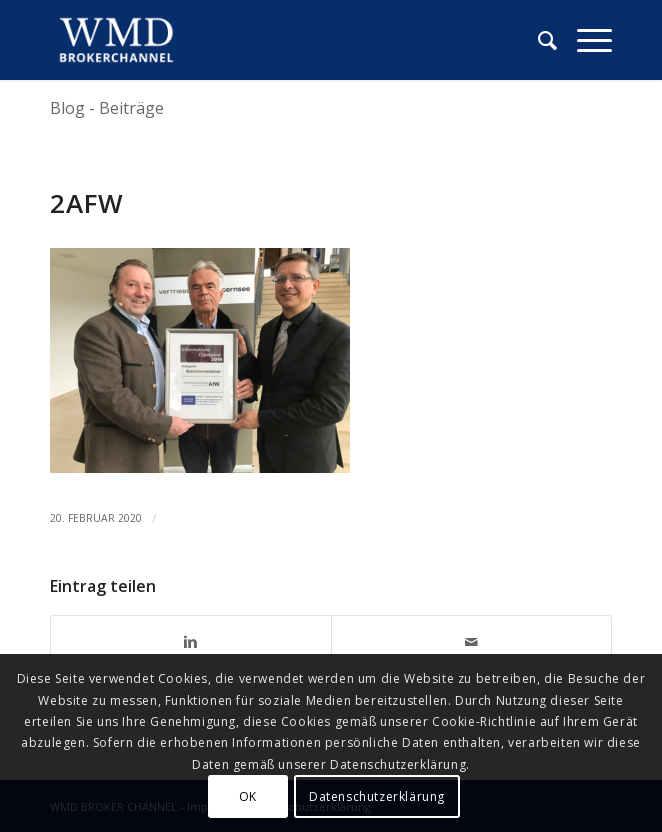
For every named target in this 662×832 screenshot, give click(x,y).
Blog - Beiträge (107, 108)
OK (248, 796)
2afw (87, 203)
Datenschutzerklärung (377, 796)
